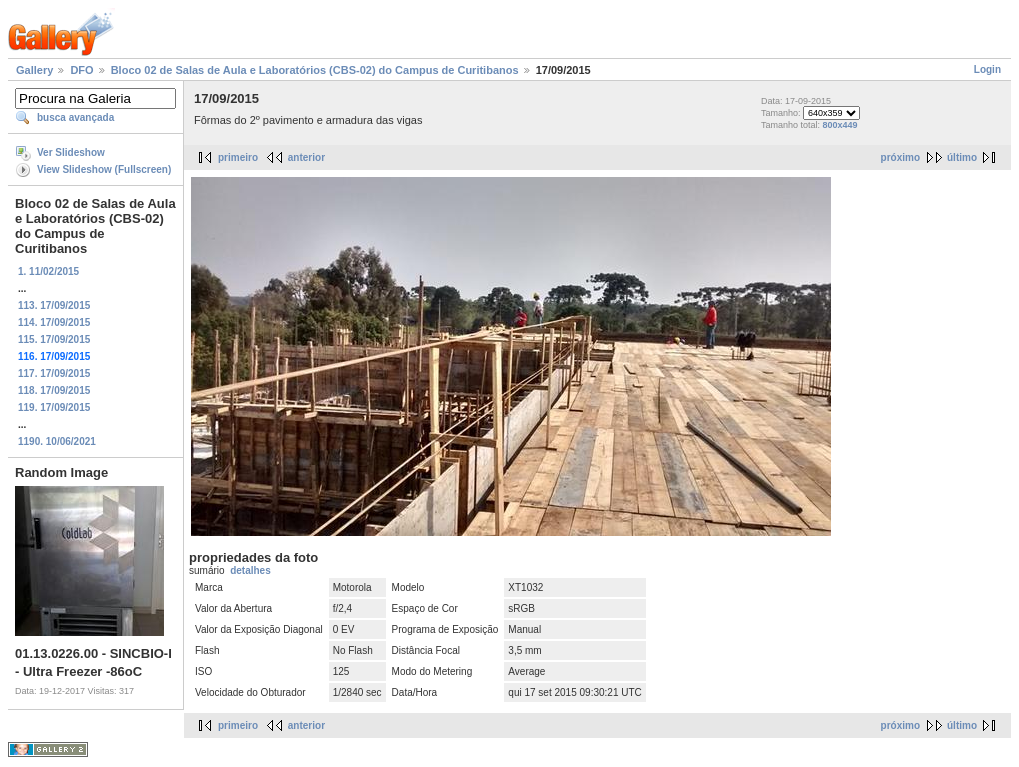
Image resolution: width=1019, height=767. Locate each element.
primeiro (238, 157)
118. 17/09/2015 (54, 390)
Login (987, 69)
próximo (900, 157)
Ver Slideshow (71, 152)
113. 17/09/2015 (54, 305)
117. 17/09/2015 (54, 373)
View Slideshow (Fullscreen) (104, 169)
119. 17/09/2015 (54, 407)
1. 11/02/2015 (48, 271)
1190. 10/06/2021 (57, 441)
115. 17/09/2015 (54, 339)
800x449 (839, 125)
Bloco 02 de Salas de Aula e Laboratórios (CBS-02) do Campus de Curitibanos (315, 70)
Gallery (34, 70)
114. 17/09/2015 (54, 322)
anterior (306, 157)
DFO (81, 70)
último (962, 157)
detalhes (250, 570)
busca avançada (75, 117)
